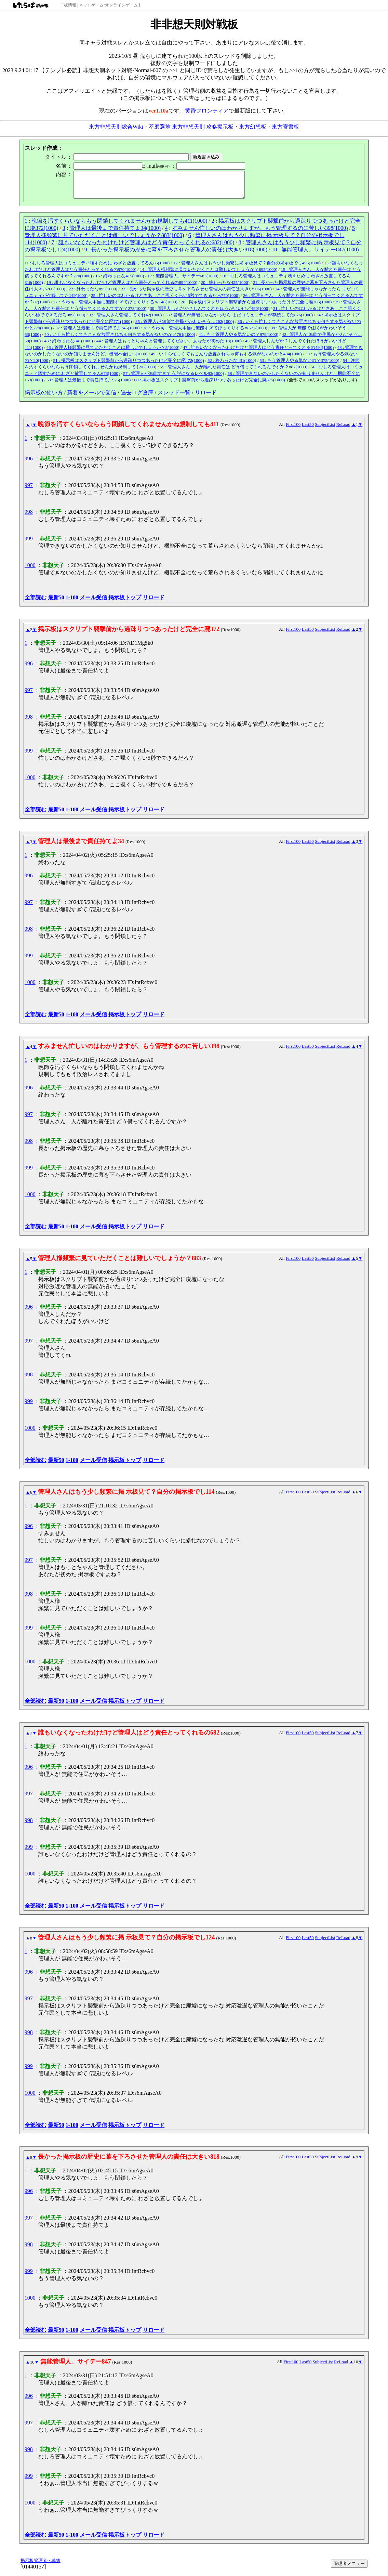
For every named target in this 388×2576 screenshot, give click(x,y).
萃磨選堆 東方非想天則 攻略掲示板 (191, 127)
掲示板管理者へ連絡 (41, 2565)
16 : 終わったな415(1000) (119, 281)
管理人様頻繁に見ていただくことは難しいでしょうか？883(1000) (104, 240)
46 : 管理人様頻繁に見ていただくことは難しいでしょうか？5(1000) (112, 352)
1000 (30, 570)
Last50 (307, 429)
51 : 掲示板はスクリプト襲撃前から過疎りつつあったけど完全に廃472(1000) (128, 365)
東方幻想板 (252, 127)
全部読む (35, 602)
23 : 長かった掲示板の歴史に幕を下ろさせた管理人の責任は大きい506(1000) (196, 294)
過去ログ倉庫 (137, 398)
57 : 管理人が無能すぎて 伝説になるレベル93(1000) (173, 378)
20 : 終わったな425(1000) (225, 287)
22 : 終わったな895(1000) (93, 294)
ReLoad (343, 429)
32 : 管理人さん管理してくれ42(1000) (125, 320)
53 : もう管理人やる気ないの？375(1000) (299, 365)
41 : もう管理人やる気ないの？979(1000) (238, 339)
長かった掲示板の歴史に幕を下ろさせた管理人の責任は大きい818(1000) (179, 255)
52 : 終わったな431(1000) (232, 365)
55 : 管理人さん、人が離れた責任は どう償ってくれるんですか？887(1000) (234, 372)
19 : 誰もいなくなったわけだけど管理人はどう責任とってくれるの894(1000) (121, 287)
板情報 (70, 5)
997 (29, 490)
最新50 (56, 602)
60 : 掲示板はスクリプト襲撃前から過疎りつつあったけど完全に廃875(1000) (209, 385)
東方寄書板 (285, 127)
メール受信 (93, 602)
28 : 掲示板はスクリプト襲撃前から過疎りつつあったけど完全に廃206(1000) (256, 307)
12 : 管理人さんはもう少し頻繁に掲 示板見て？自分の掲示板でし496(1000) (247, 268)
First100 (293, 429)
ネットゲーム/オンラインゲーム (108, 5)
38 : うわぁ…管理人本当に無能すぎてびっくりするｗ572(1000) (205, 333)
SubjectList (325, 429)
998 (29, 517)
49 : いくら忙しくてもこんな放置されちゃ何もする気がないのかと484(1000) (226, 359)
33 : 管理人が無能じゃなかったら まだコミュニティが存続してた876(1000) (239, 320)
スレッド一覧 (174, 398)
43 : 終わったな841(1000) (68, 346)
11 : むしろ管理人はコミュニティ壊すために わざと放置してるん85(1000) (97, 268)
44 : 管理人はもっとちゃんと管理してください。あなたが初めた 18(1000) (169, 346)
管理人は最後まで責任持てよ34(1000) (115, 233)
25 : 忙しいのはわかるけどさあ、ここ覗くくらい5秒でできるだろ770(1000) (165, 300)
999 (29, 544)
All (282, 429)
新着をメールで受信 (91, 398)
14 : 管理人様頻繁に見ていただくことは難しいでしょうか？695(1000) (208, 274)
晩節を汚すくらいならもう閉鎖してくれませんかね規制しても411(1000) (119, 226)
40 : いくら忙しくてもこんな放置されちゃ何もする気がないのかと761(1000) (119, 339)
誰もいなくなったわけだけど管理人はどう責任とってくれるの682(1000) (146, 247)
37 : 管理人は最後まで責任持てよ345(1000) (97, 333)
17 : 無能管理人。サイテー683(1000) (182, 281)
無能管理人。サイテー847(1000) (320, 255)
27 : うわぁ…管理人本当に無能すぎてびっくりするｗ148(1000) (115, 307)
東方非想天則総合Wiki (116, 127)
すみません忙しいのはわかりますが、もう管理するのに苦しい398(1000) (260, 233)
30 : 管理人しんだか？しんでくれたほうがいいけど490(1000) (209, 313)
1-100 (72, 602)
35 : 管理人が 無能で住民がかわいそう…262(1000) (184, 326)
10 (274, 255)
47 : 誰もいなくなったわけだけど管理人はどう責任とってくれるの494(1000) (258, 352)
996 (29, 464)
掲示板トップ (124, 602)
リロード (206, 398)
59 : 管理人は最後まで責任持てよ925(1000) (88, 385)
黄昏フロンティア (207, 111)
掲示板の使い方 (44, 398)
